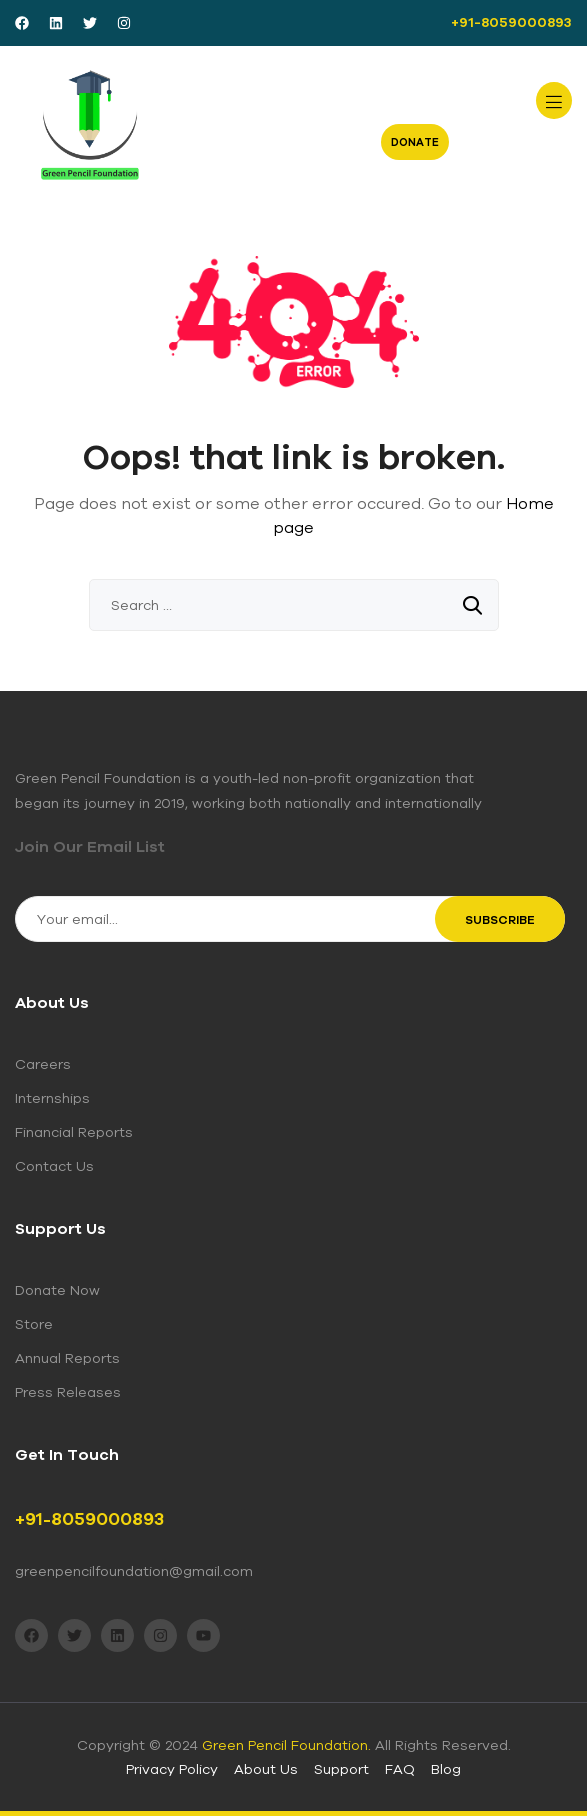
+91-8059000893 (511, 22)
